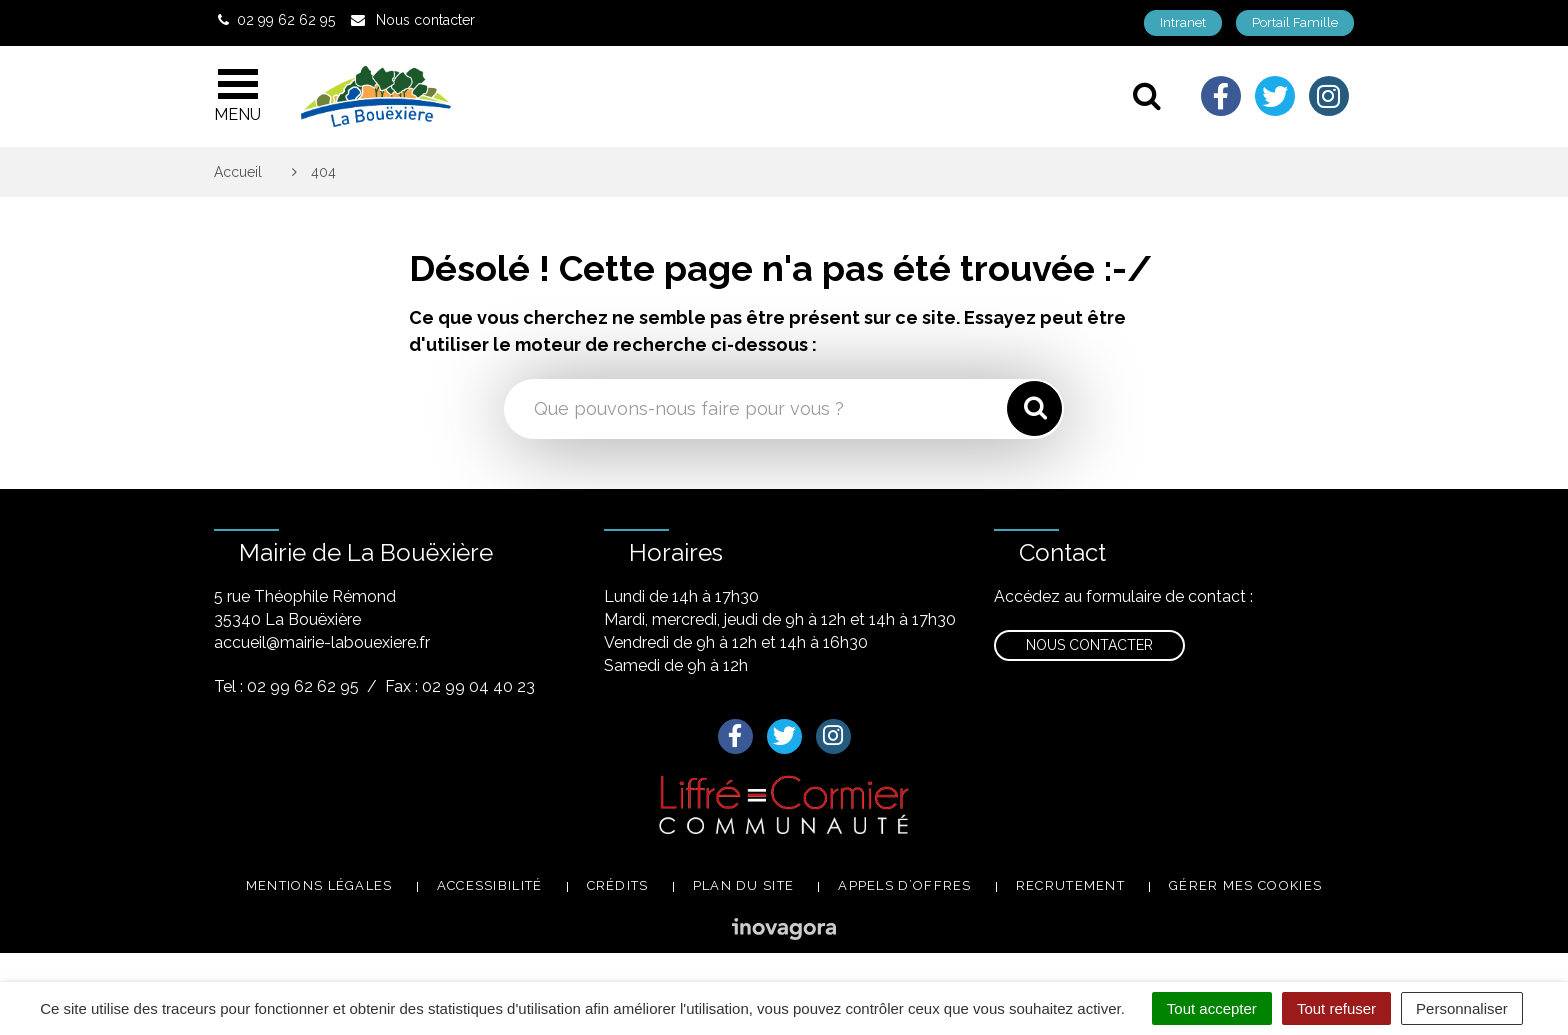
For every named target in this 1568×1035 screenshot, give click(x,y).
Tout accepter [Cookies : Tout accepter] (1212, 1008)
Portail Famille (1295, 22)
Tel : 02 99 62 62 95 (286, 686)
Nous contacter (1089, 645)
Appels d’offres (905, 885)
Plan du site (744, 885)
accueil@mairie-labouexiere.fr (322, 642)
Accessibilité (490, 885)
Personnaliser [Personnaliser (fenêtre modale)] (1462, 1008)
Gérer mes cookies (1245, 885)
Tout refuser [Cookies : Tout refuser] (1336, 1008)
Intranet (1183, 22)
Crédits (618, 885)
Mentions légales (319, 885)
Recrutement (1070, 885)
